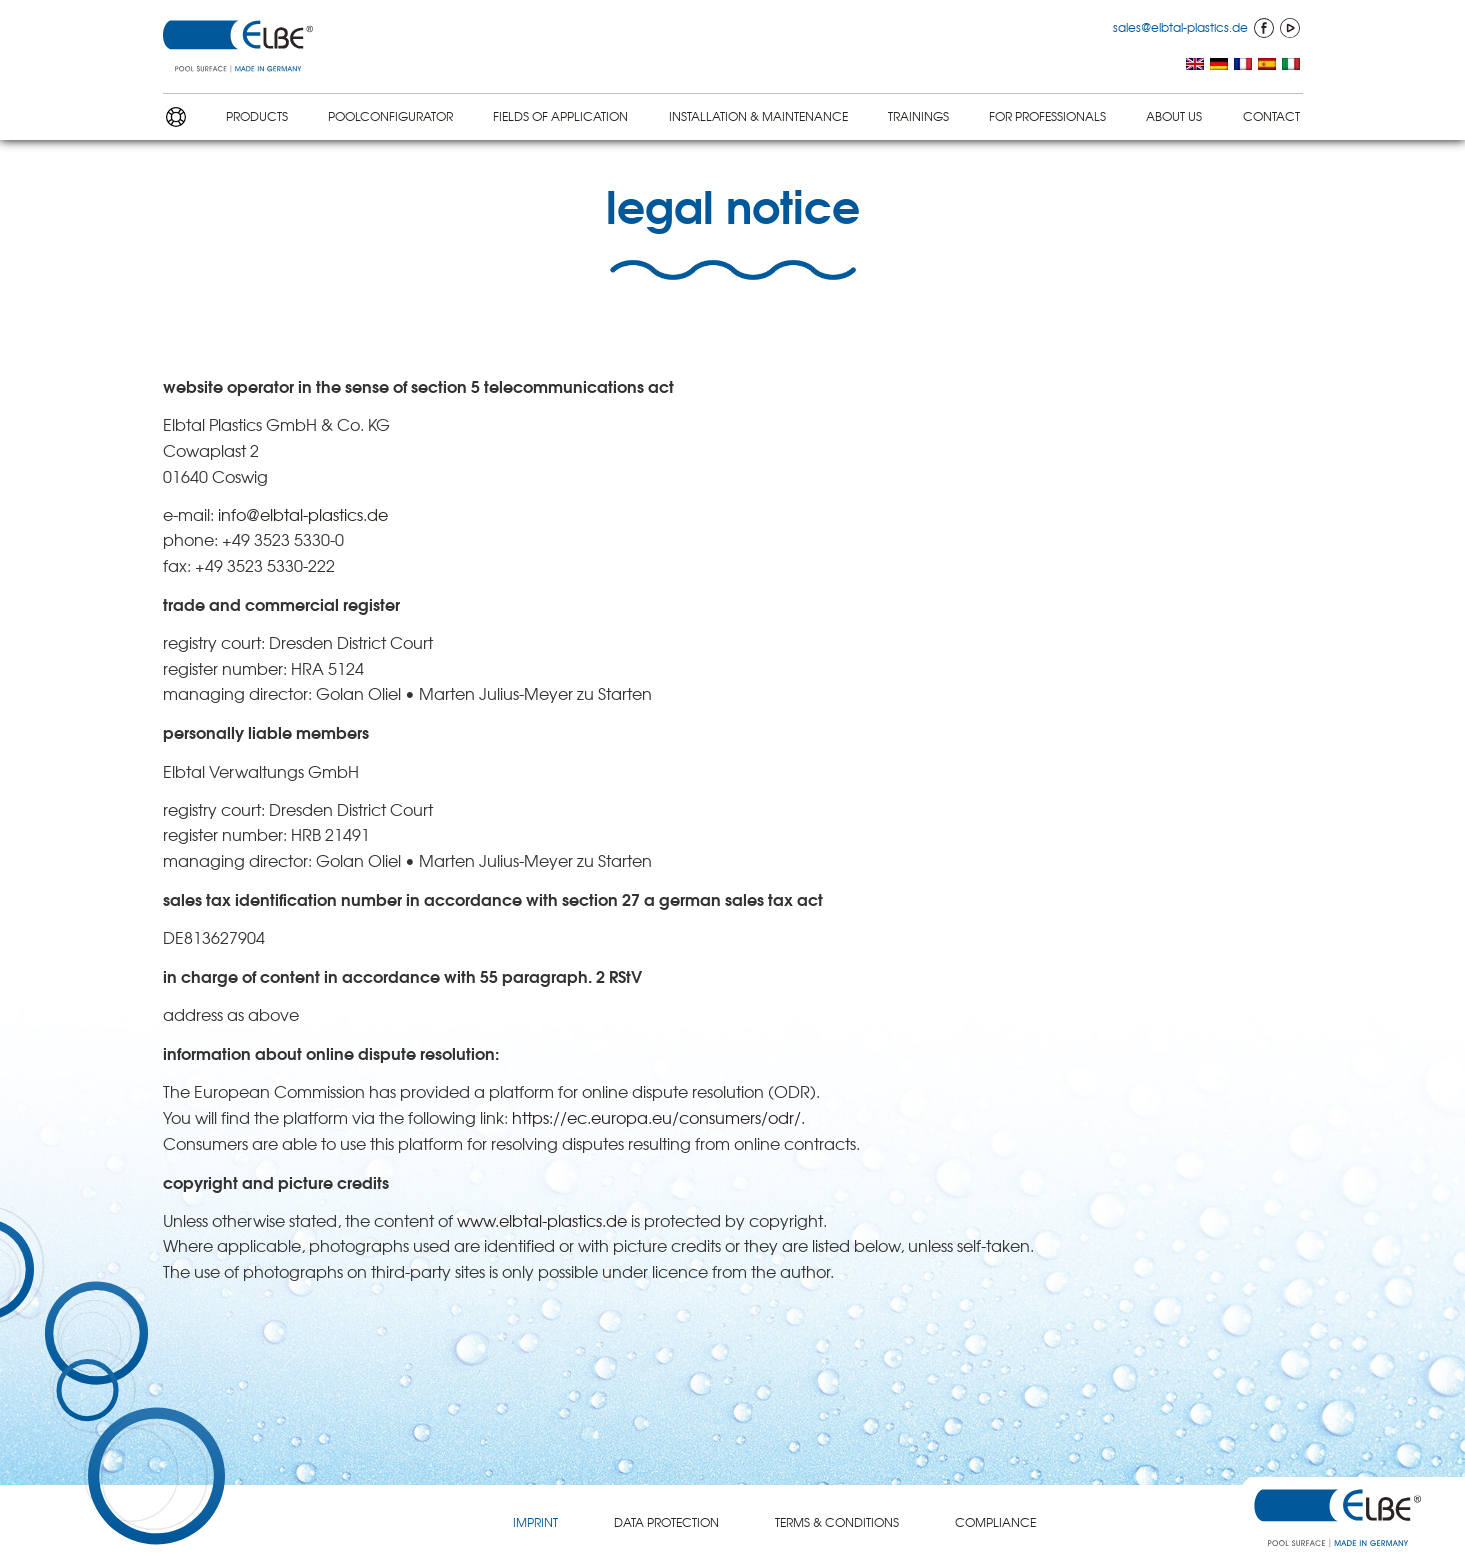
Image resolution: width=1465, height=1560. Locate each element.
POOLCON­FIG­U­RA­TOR (390, 116)
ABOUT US (1174, 116)
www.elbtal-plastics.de (542, 1220)
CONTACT (1271, 116)
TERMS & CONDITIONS (837, 1522)
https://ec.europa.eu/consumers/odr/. (658, 1117)
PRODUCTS (257, 116)
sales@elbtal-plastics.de (1180, 27)
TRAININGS (918, 116)
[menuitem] (1195, 65)
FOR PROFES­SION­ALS (1047, 116)
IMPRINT (535, 1522)
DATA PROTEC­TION (666, 1522)
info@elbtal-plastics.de (303, 514)
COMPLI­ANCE (995, 1522)
